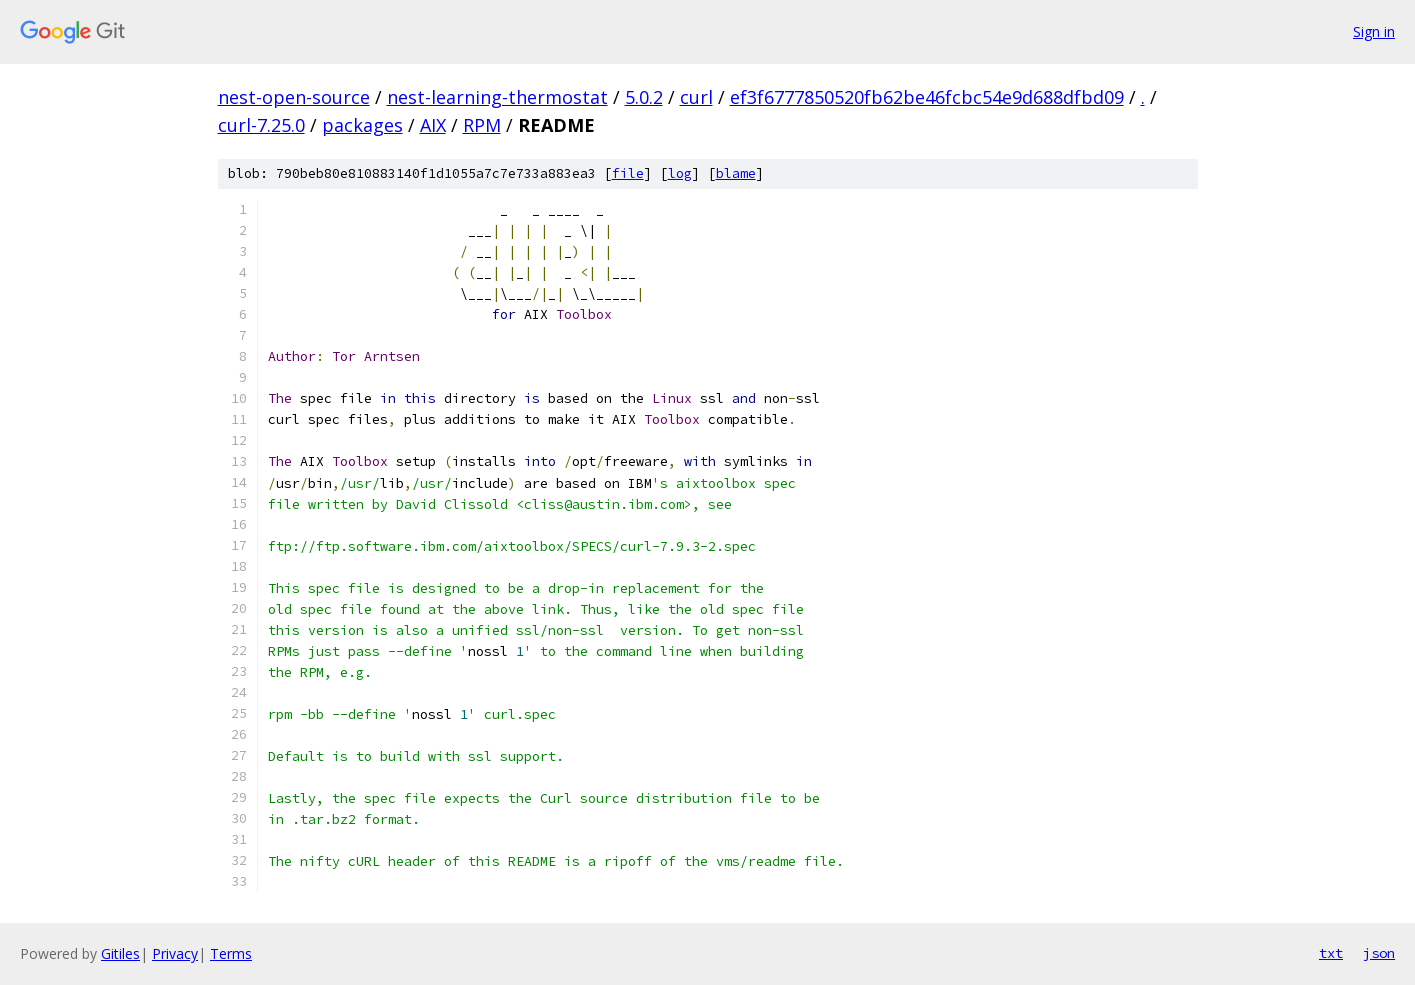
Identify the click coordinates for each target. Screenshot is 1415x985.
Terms (231, 953)
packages (362, 125)
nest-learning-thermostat (497, 97)
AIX (433, 125)
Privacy (175, 953)
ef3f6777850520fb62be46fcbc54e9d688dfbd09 (927, 97)
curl (696, 97)
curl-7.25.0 (261, 125)
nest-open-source (294, 97)
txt (1331, 953)
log (680, 173)
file (628, 173)
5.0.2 (644, 97)
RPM (482, 125)
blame (736, 173)
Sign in (1374, 31)
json (1379, 953)
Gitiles (120, 953)
